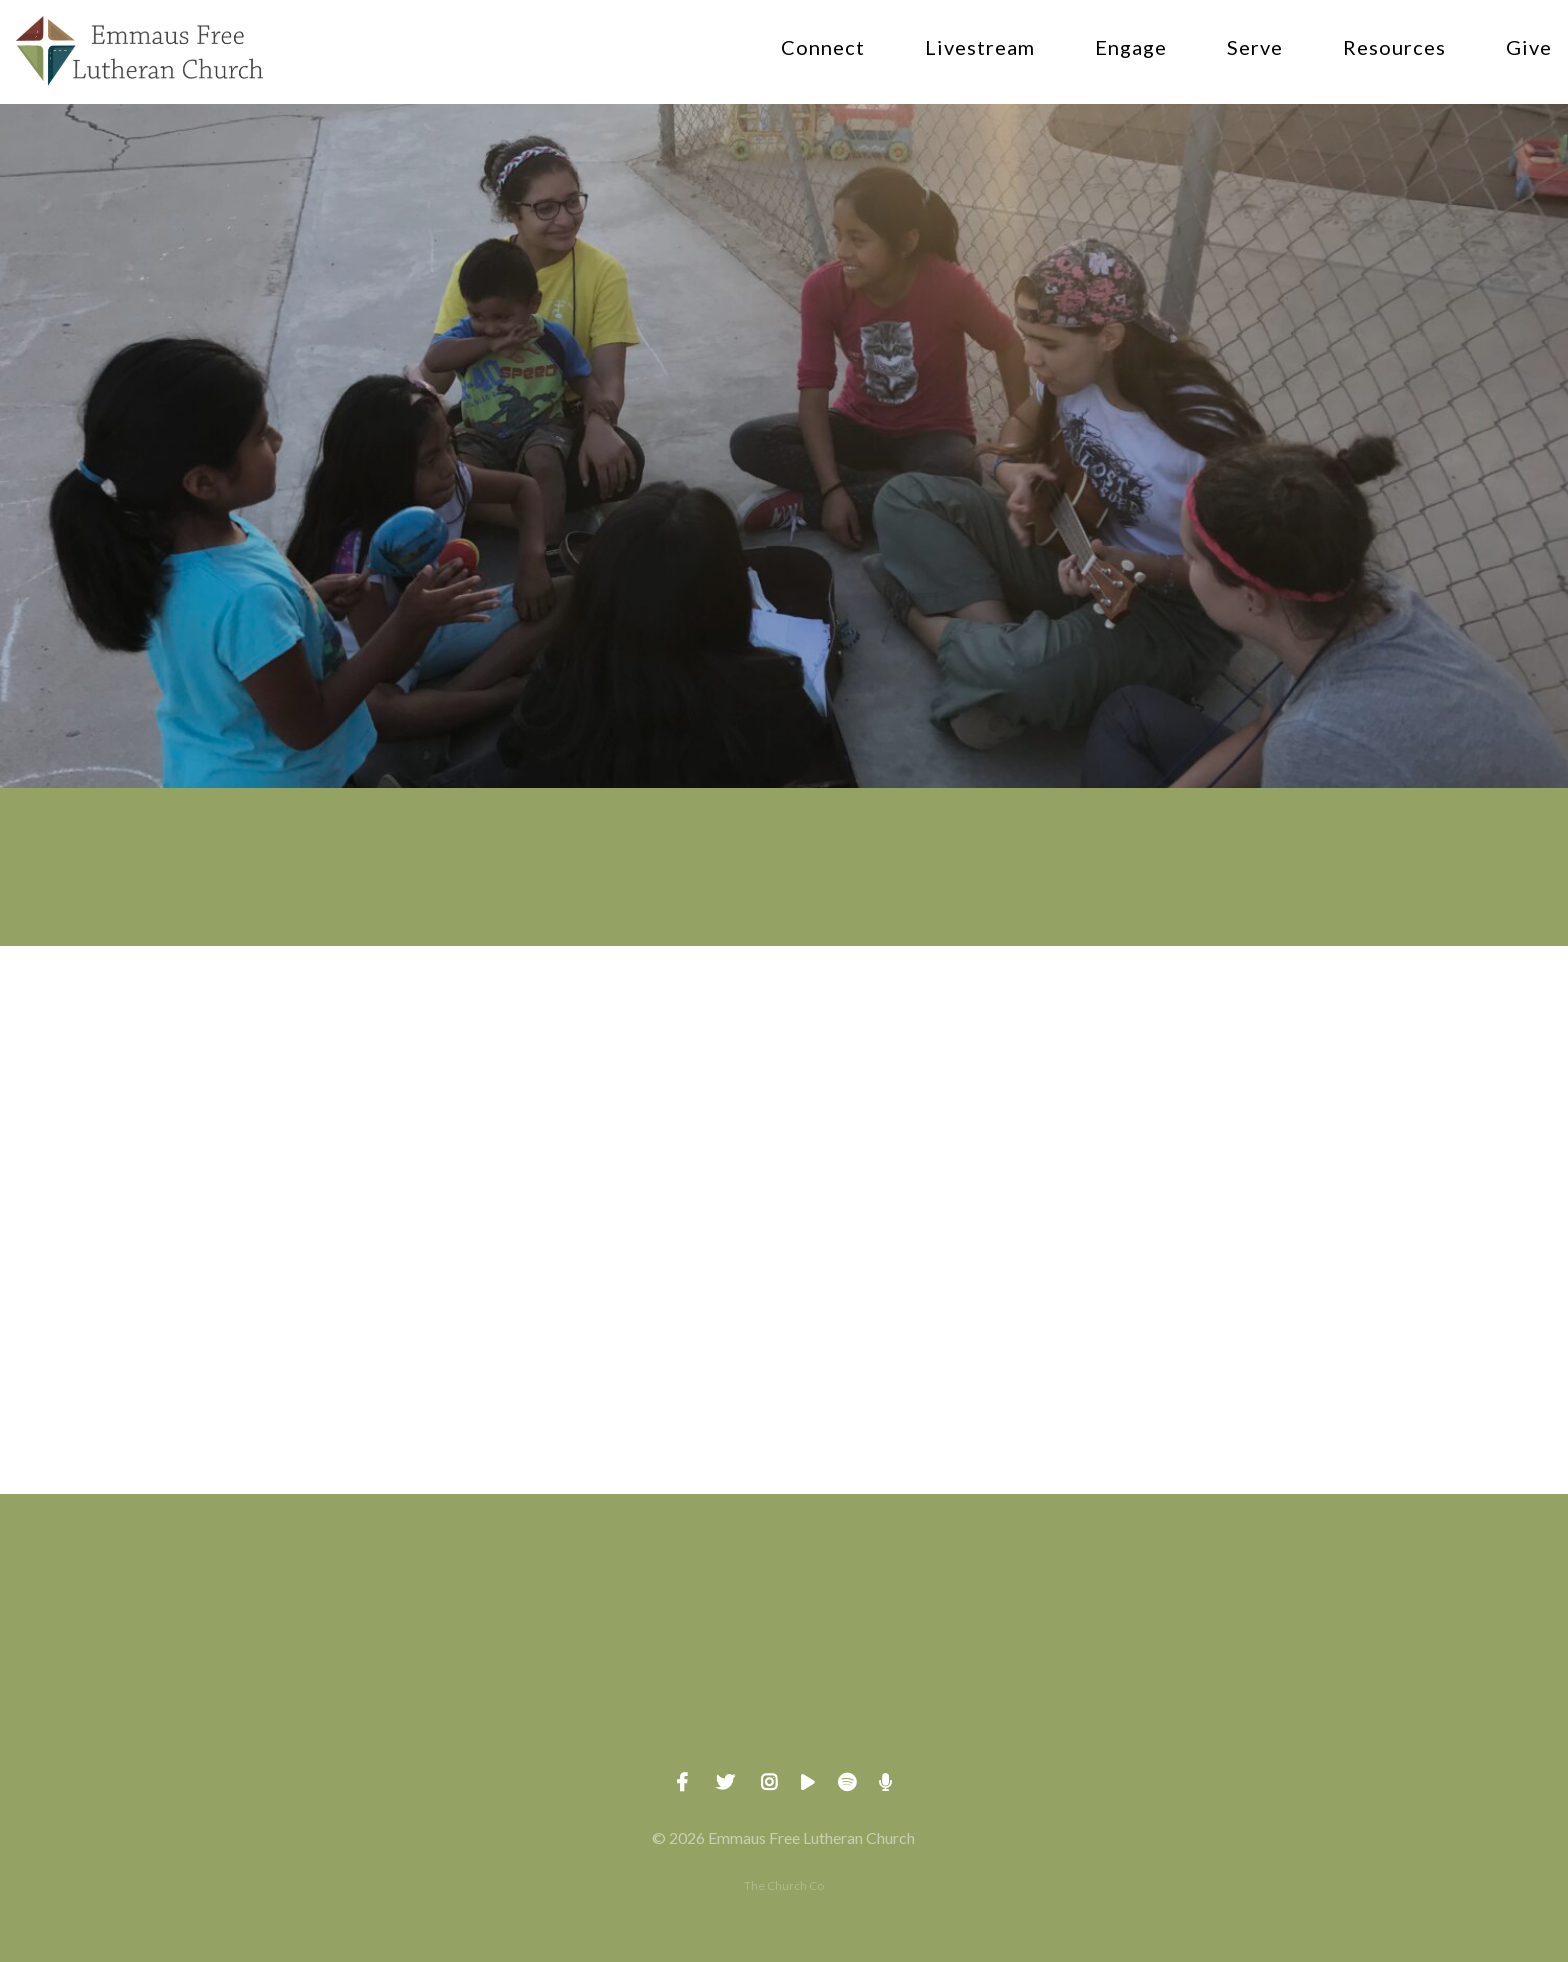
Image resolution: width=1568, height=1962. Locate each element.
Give (1529, 48)
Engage (1131, 48)
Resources (1394, 48)
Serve (1255, 48)
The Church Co (784, 1885)
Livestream (980, 48)
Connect (823, 48)
